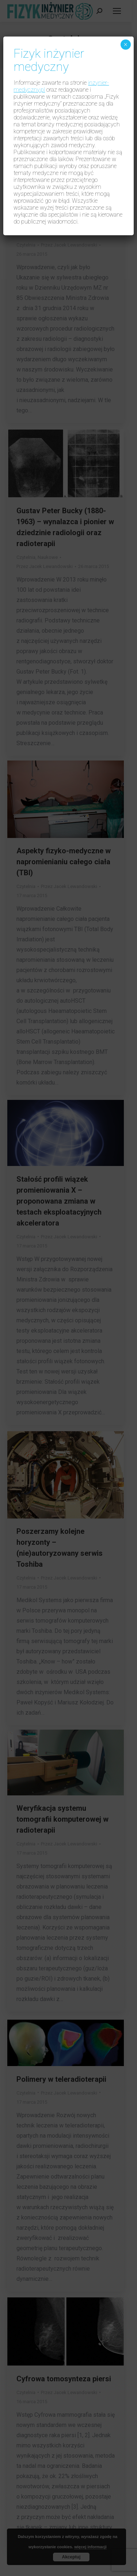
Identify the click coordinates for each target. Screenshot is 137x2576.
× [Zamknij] (125, 45)
